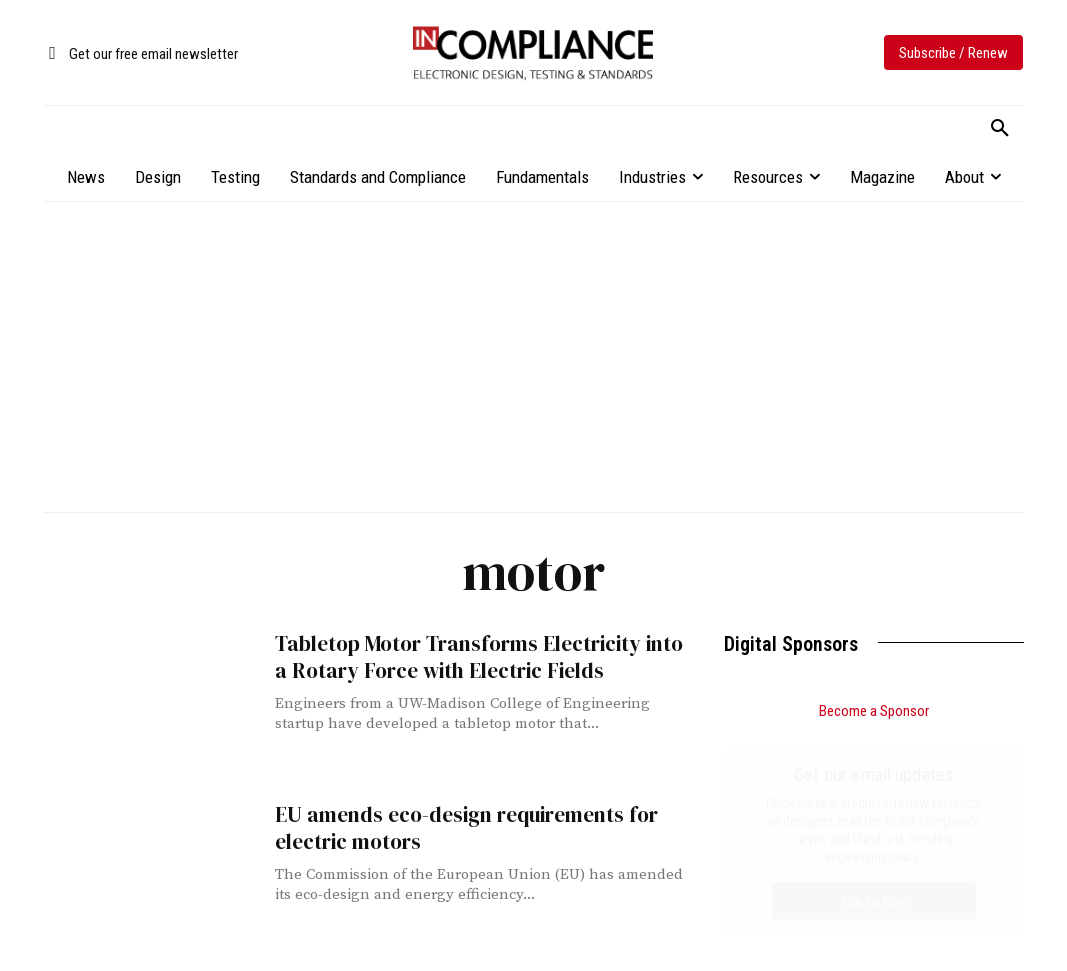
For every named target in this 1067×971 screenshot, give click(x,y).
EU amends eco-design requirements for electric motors (466, 828)
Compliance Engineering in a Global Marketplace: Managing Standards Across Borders (853, 936)
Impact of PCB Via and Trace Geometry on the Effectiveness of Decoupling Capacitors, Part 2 (871, 864)
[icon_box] (141, 54)
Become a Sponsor (874, 711)
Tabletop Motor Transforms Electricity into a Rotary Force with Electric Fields (479, 657)
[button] (1000, 129)
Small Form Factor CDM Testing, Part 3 (847, 811)
